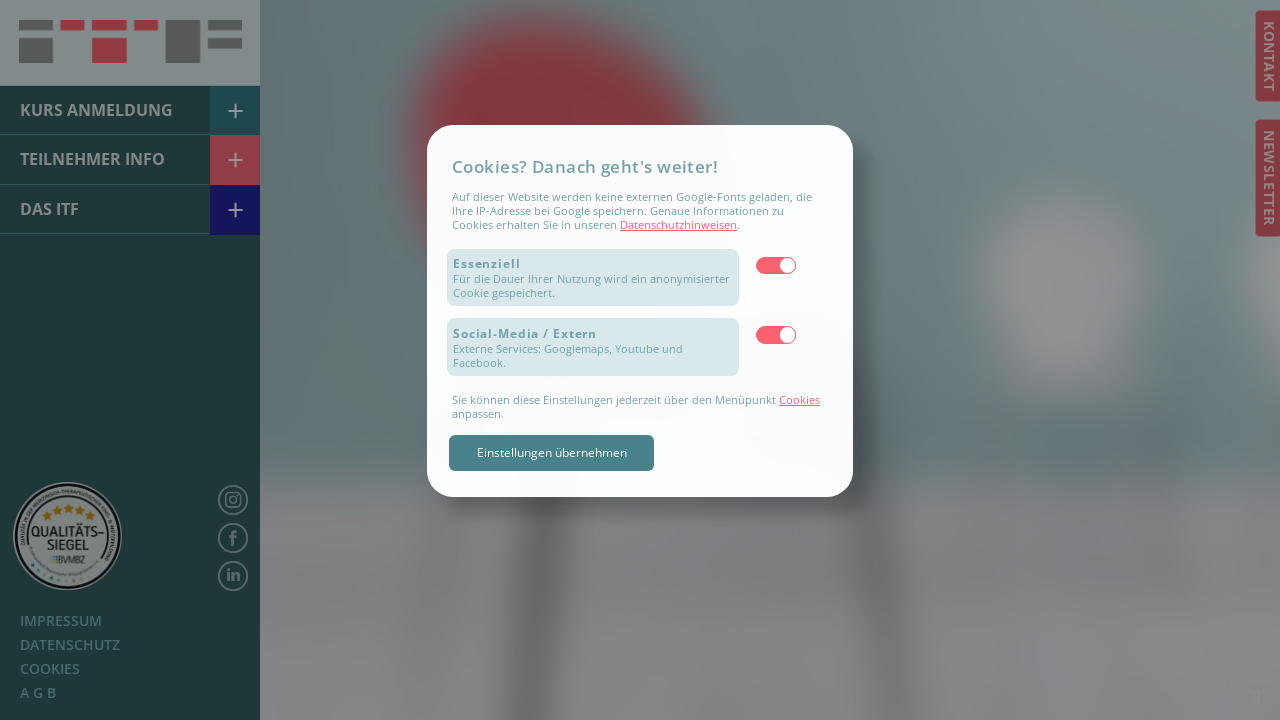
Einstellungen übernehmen (552, 452)
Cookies (799, 399)
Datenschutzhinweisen (678, 224)
